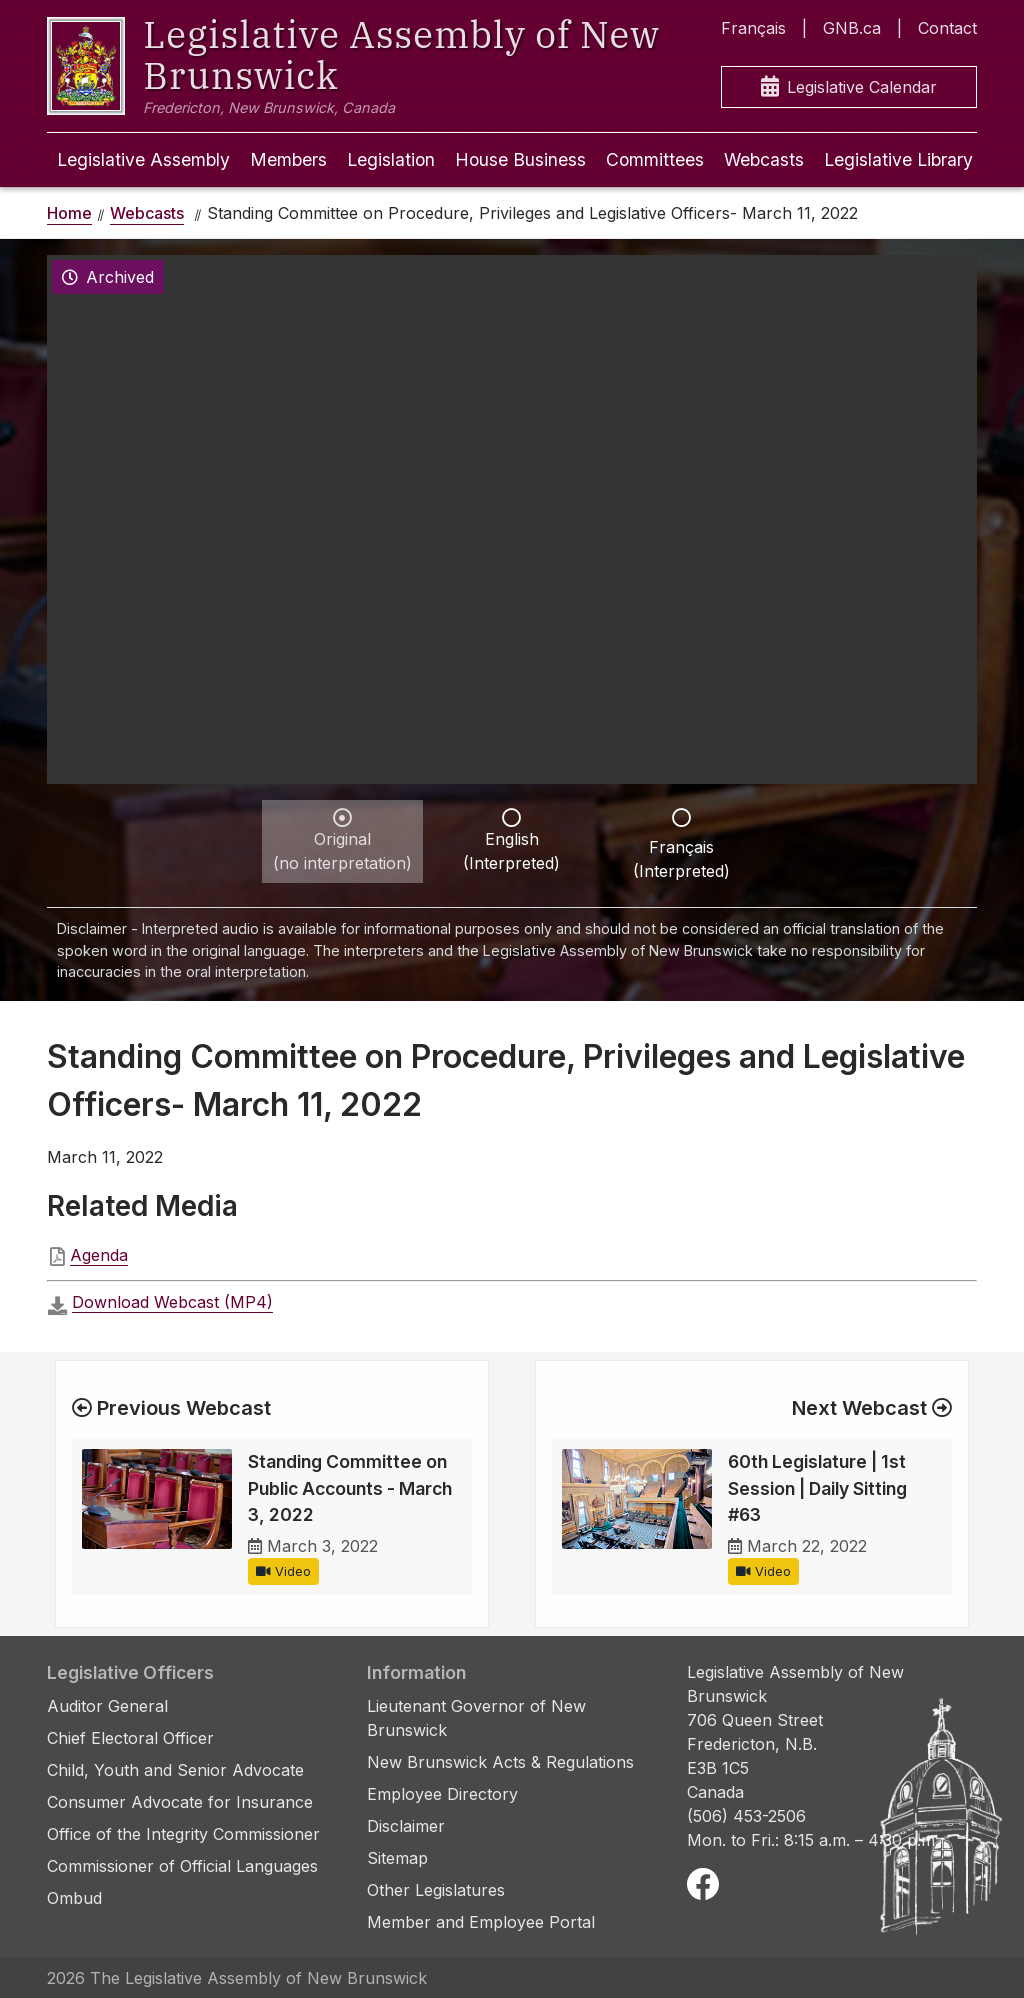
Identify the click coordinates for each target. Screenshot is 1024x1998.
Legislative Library (898, 159)
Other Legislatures (436, 1890)
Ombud (74, 1898)
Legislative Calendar (849, 87)
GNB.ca (852, 28)
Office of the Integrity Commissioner (183, 1834)
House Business (520, 159)
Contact (947, 28)
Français (753, 28)
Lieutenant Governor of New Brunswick (476, 1718)
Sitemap (397, 1858)
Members (288, 159)
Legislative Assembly (143, 159)
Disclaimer (406, 1826)
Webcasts (764, 159)
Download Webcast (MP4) (172, 1302)
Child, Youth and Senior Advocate (175, 1770)
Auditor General (107, 1706)
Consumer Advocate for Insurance (180, 1802)
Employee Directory (442, 1794)
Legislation (391, 159)
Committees (655, 159)
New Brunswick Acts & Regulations (500, 1762)
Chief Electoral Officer (130, 1738)
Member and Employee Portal (481, 1922)
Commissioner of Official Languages (182, 1866)
